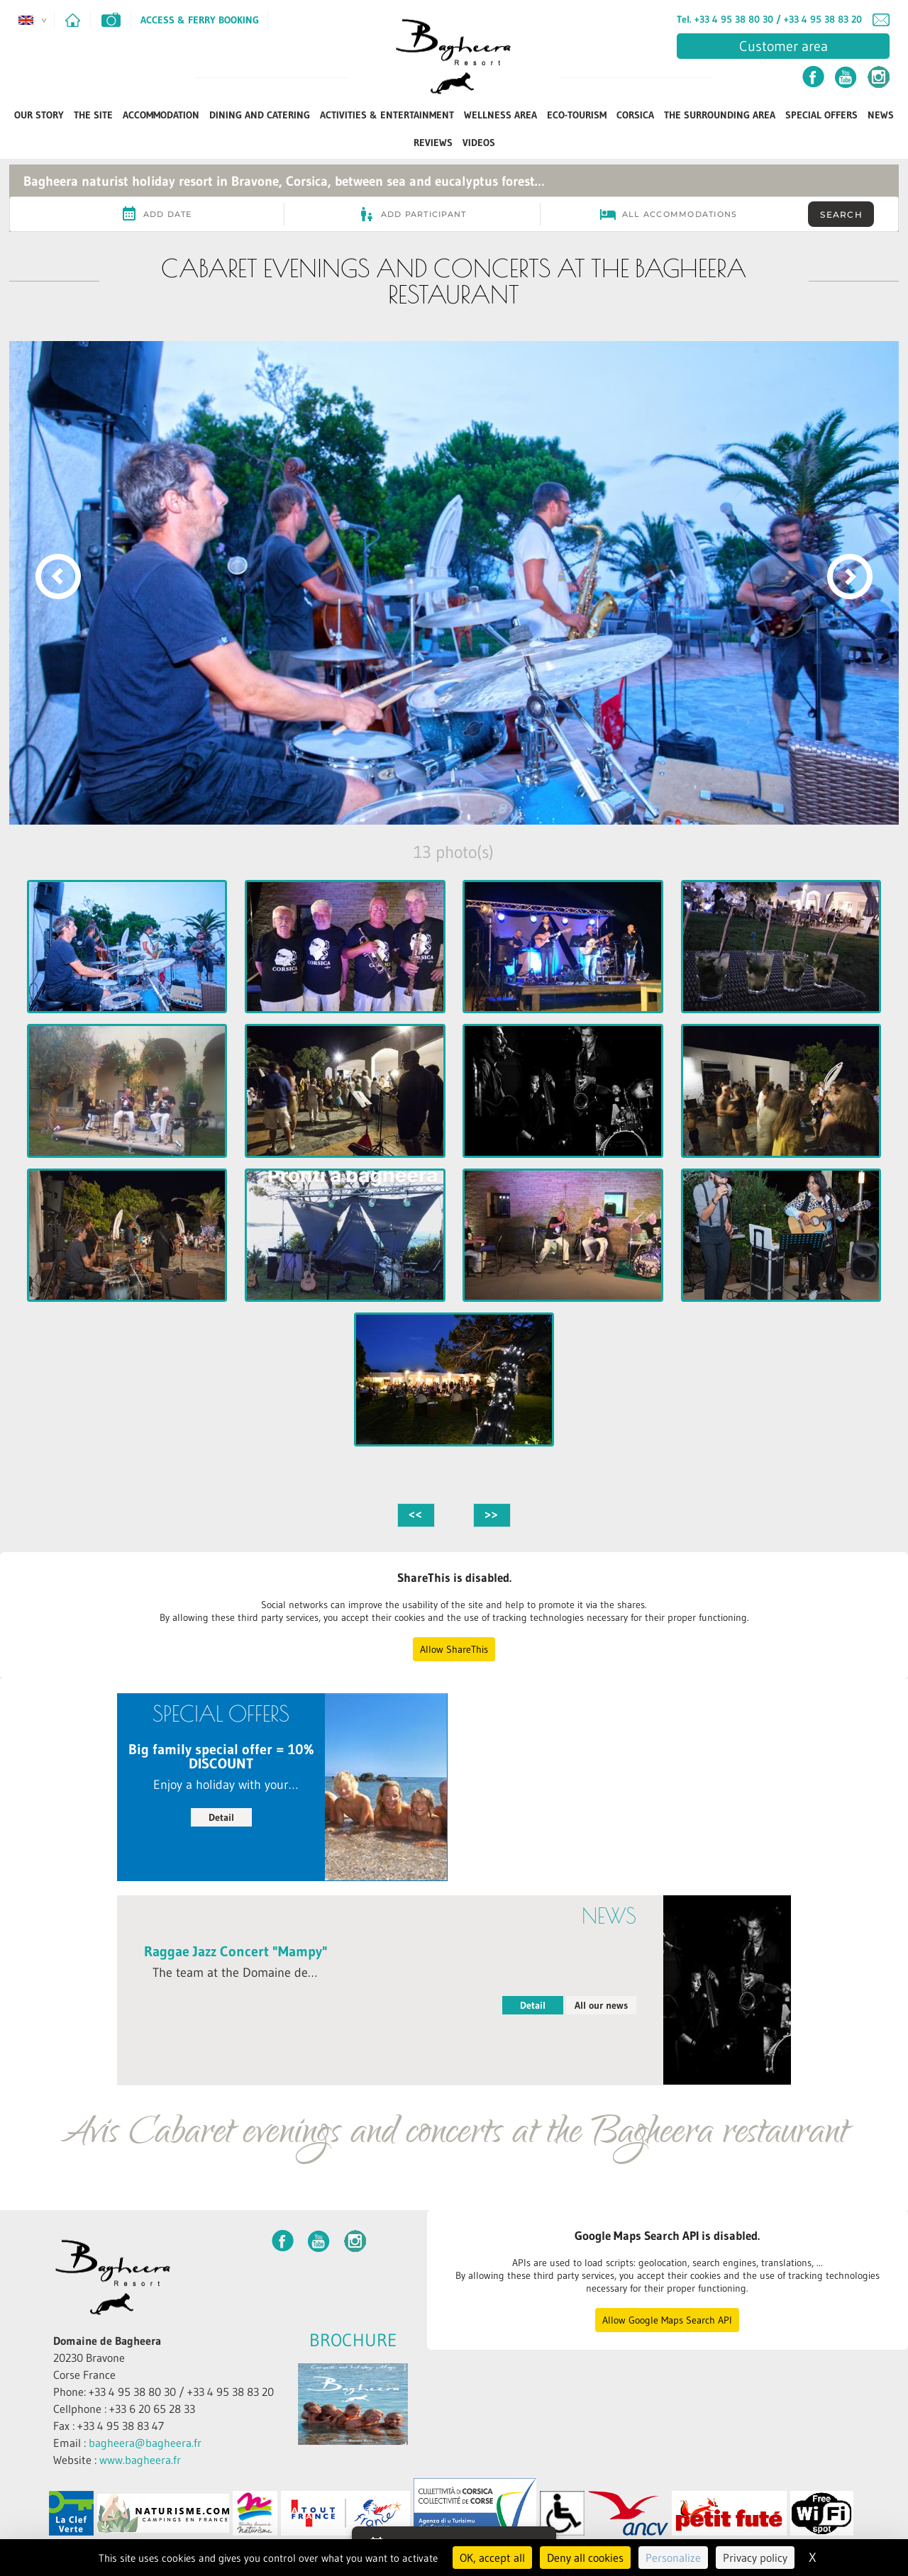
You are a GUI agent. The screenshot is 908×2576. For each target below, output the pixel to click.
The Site (93, 114)
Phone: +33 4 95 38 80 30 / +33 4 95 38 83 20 (163, 2392)
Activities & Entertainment (387, 114)
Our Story (39, 114)
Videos (479, 142)
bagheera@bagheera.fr (145, 2443)
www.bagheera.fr (140, 2460)
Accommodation (161, 114)
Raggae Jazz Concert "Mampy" (236, 1951)
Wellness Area (500, 114)
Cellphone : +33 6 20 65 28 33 (124, 2409)
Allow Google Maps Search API (667, 2320)
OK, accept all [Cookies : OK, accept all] (492, 2557)
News (881, 114)
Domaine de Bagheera (107, 2341)
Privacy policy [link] (755, 2557)
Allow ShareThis (454, 1649)
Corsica (635, 114)
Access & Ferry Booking (199, 19)
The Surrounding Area (719, 114)
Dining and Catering (259, 114)
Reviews (433, 142)
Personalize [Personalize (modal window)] (673, 2557)
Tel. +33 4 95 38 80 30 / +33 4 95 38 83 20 (769, 19)
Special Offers (821, 114)
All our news (601, 2005)
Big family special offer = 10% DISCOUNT (221, 1756)
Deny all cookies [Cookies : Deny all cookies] (585, 2557)
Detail (221, 1817)
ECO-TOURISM (577, 114)
